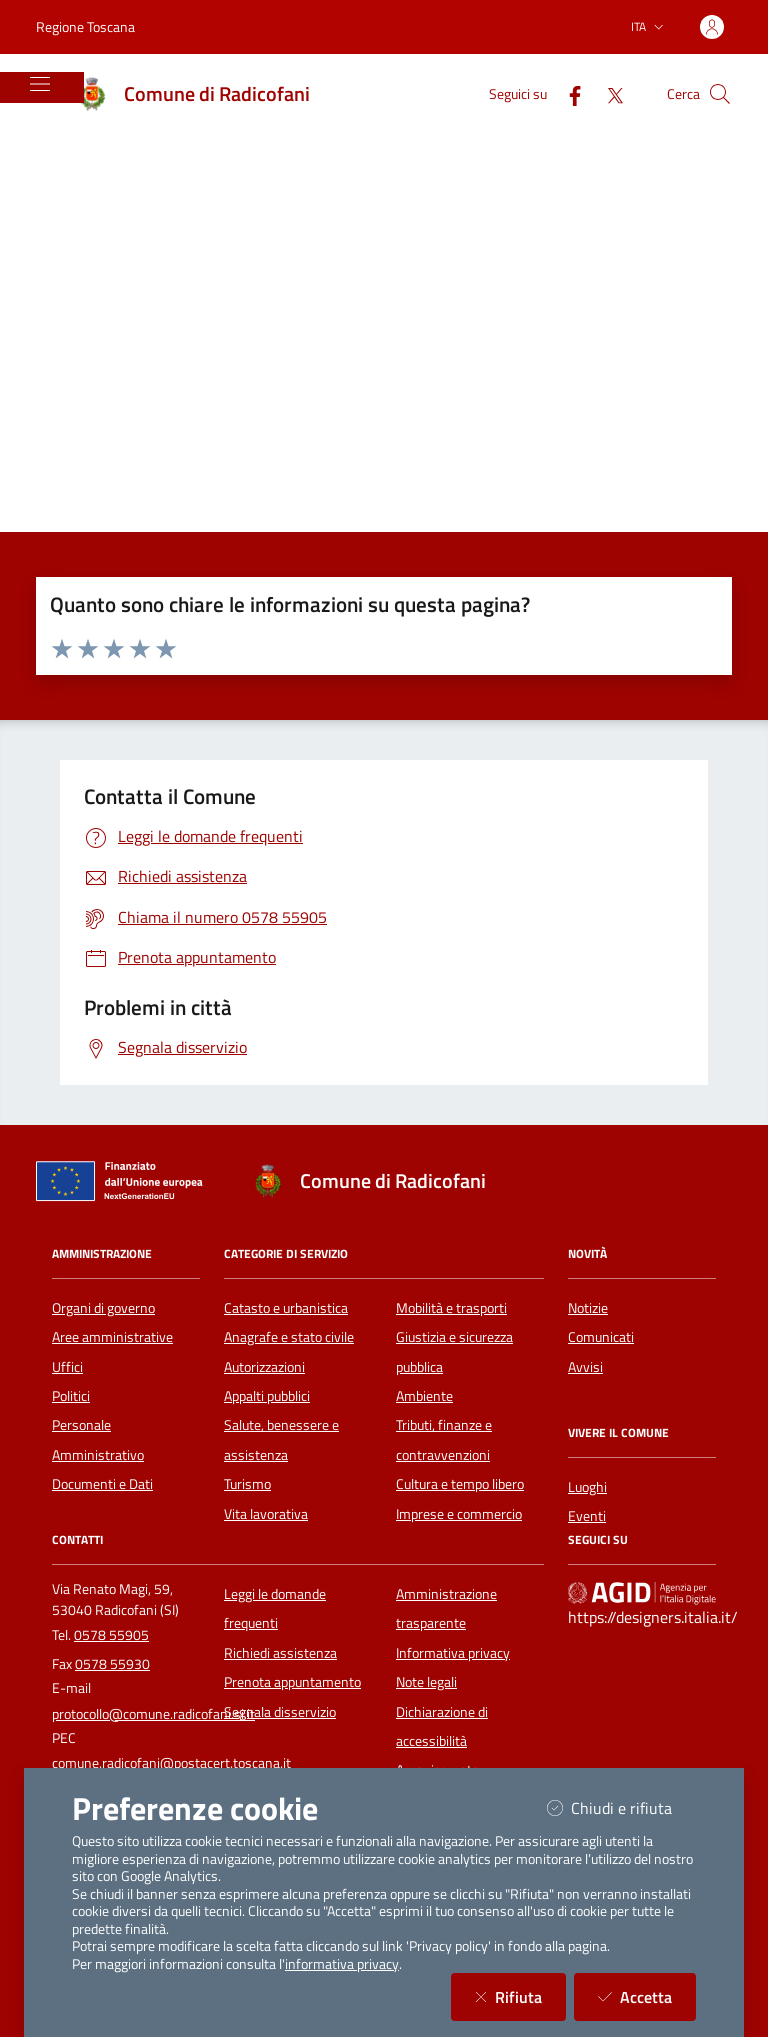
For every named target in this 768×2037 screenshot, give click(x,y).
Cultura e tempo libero (460, 1484)
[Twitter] (607, 93)
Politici (71, 1396)
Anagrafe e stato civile (289, 1337)
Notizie (588, 1308)
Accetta (647, 1996)
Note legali (426, 1682)
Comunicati (601, 1337)
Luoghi (587, 1487)
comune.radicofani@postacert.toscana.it (171, 1763)
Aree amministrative (112, 1337)
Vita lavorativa (266, 1514)
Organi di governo (103, 1308)
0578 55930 (112, 1664)
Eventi (587, 1516)
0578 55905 (111, 1635)
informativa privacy (342, 1964)
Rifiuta (520, 1996)
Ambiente (424, 1396)
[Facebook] (567, 93)
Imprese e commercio (459, 1514)
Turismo (247, 1484)
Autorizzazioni (264, 1367)
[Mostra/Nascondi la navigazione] (40, 84)
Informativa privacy (453, 1653)
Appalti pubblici (267, 1396)
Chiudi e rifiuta (621, 1807)
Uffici (67, 1367)
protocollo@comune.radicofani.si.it (153, 1714)
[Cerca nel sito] (720, 94)
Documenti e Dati (102, 1484)
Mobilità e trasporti (451, 1308)
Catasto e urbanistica (286, 1308)
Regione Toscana (85, 26)
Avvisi (585, 1367)
